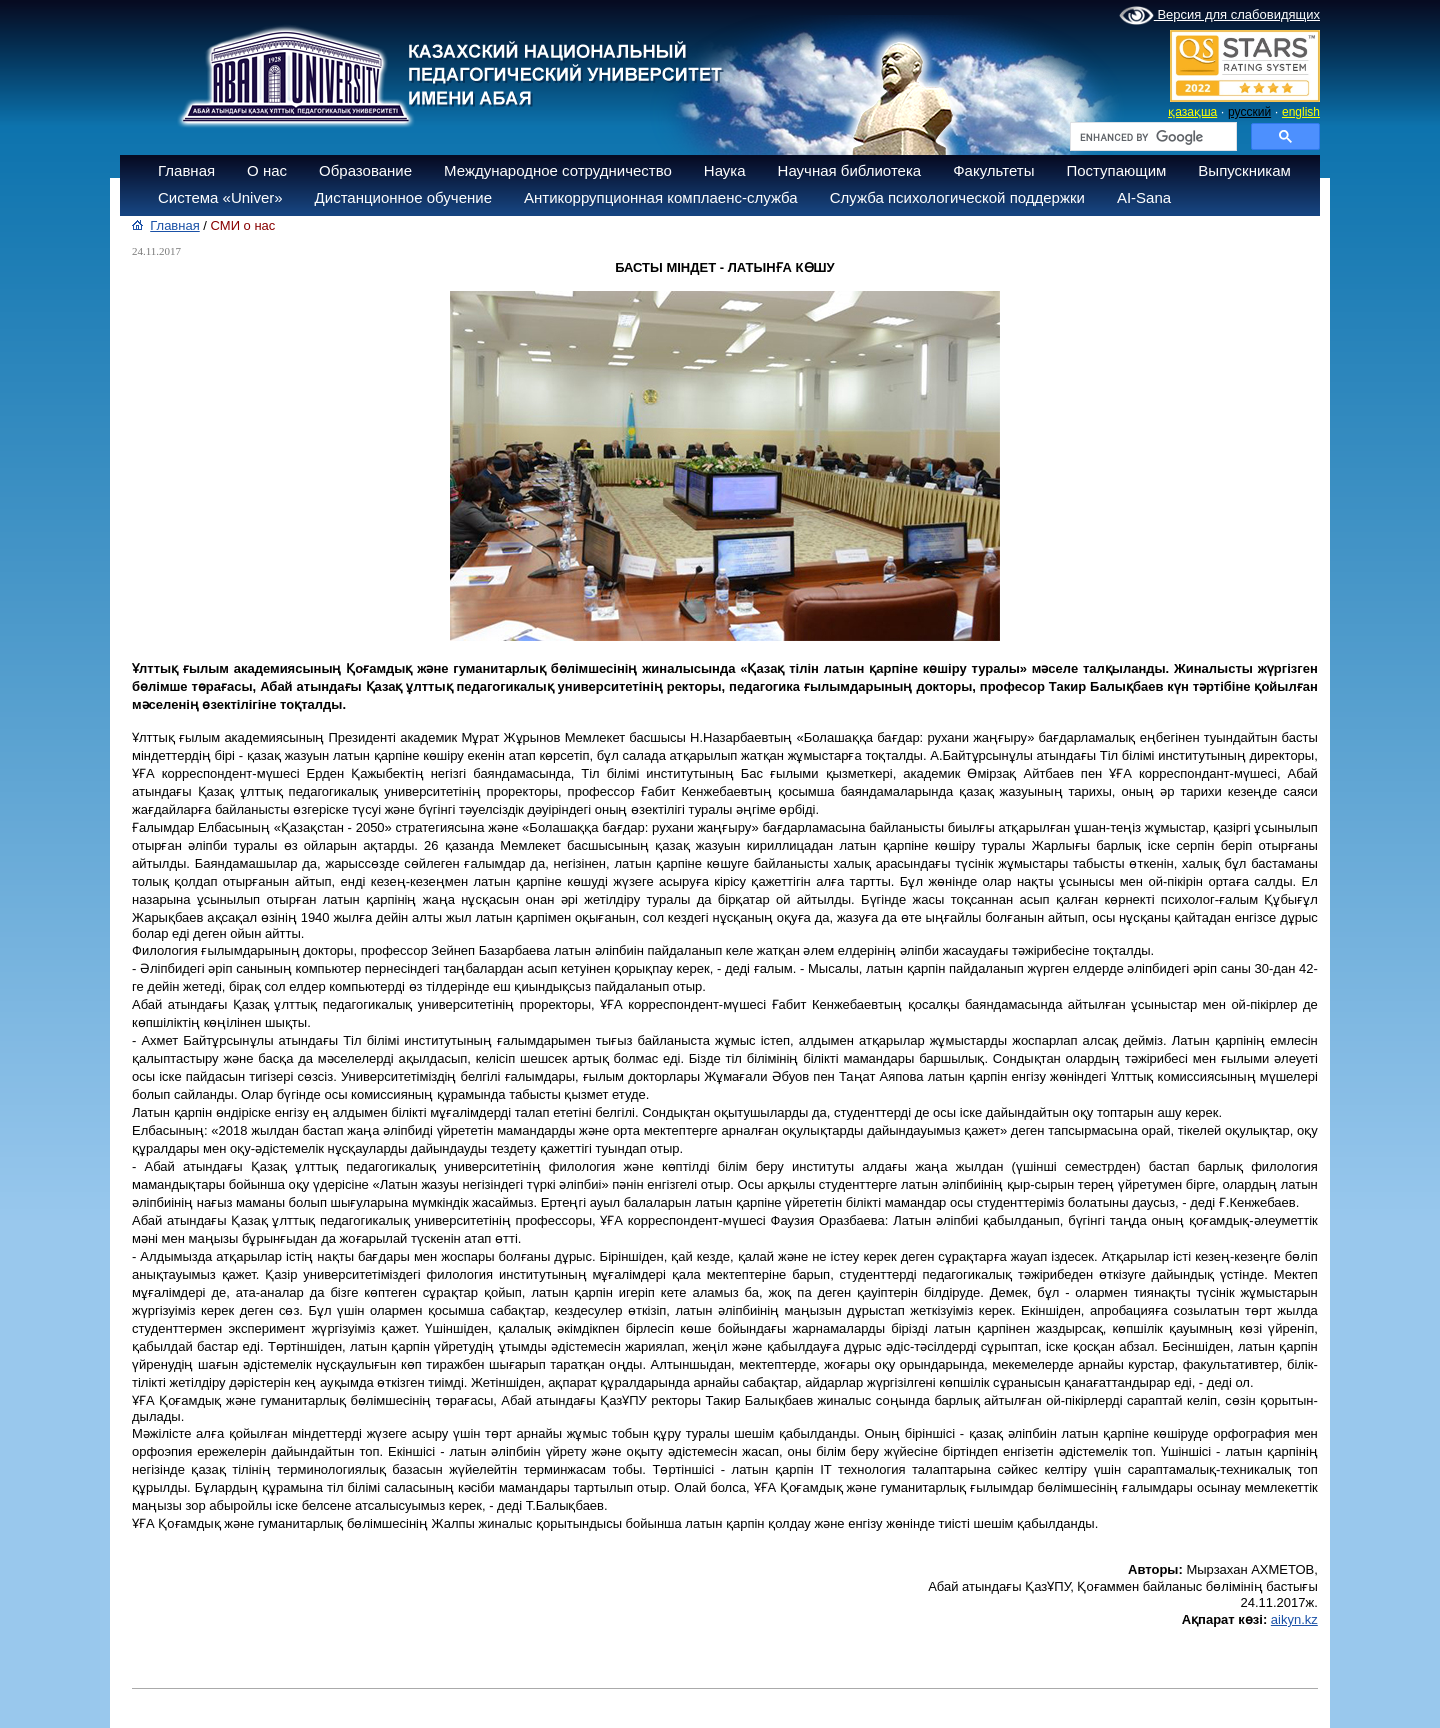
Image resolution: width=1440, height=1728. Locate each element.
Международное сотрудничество (558, 170)
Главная (186, 170)
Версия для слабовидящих (1219, 16)
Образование (365, 170)
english (1301, 112)
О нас (267, 170)
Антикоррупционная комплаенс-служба (661, 197)
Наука (725, 170)
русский (1249, 112)
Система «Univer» (220, 197)
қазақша (1192, 112)
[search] (1151, 137)
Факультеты (993, 170)
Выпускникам (1244, 170)
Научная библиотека (850, 170)
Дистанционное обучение (403, 197)
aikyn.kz (1294, 1619)
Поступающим (1116, 170)
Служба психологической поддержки (957, 197)
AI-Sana (1144, 197)
